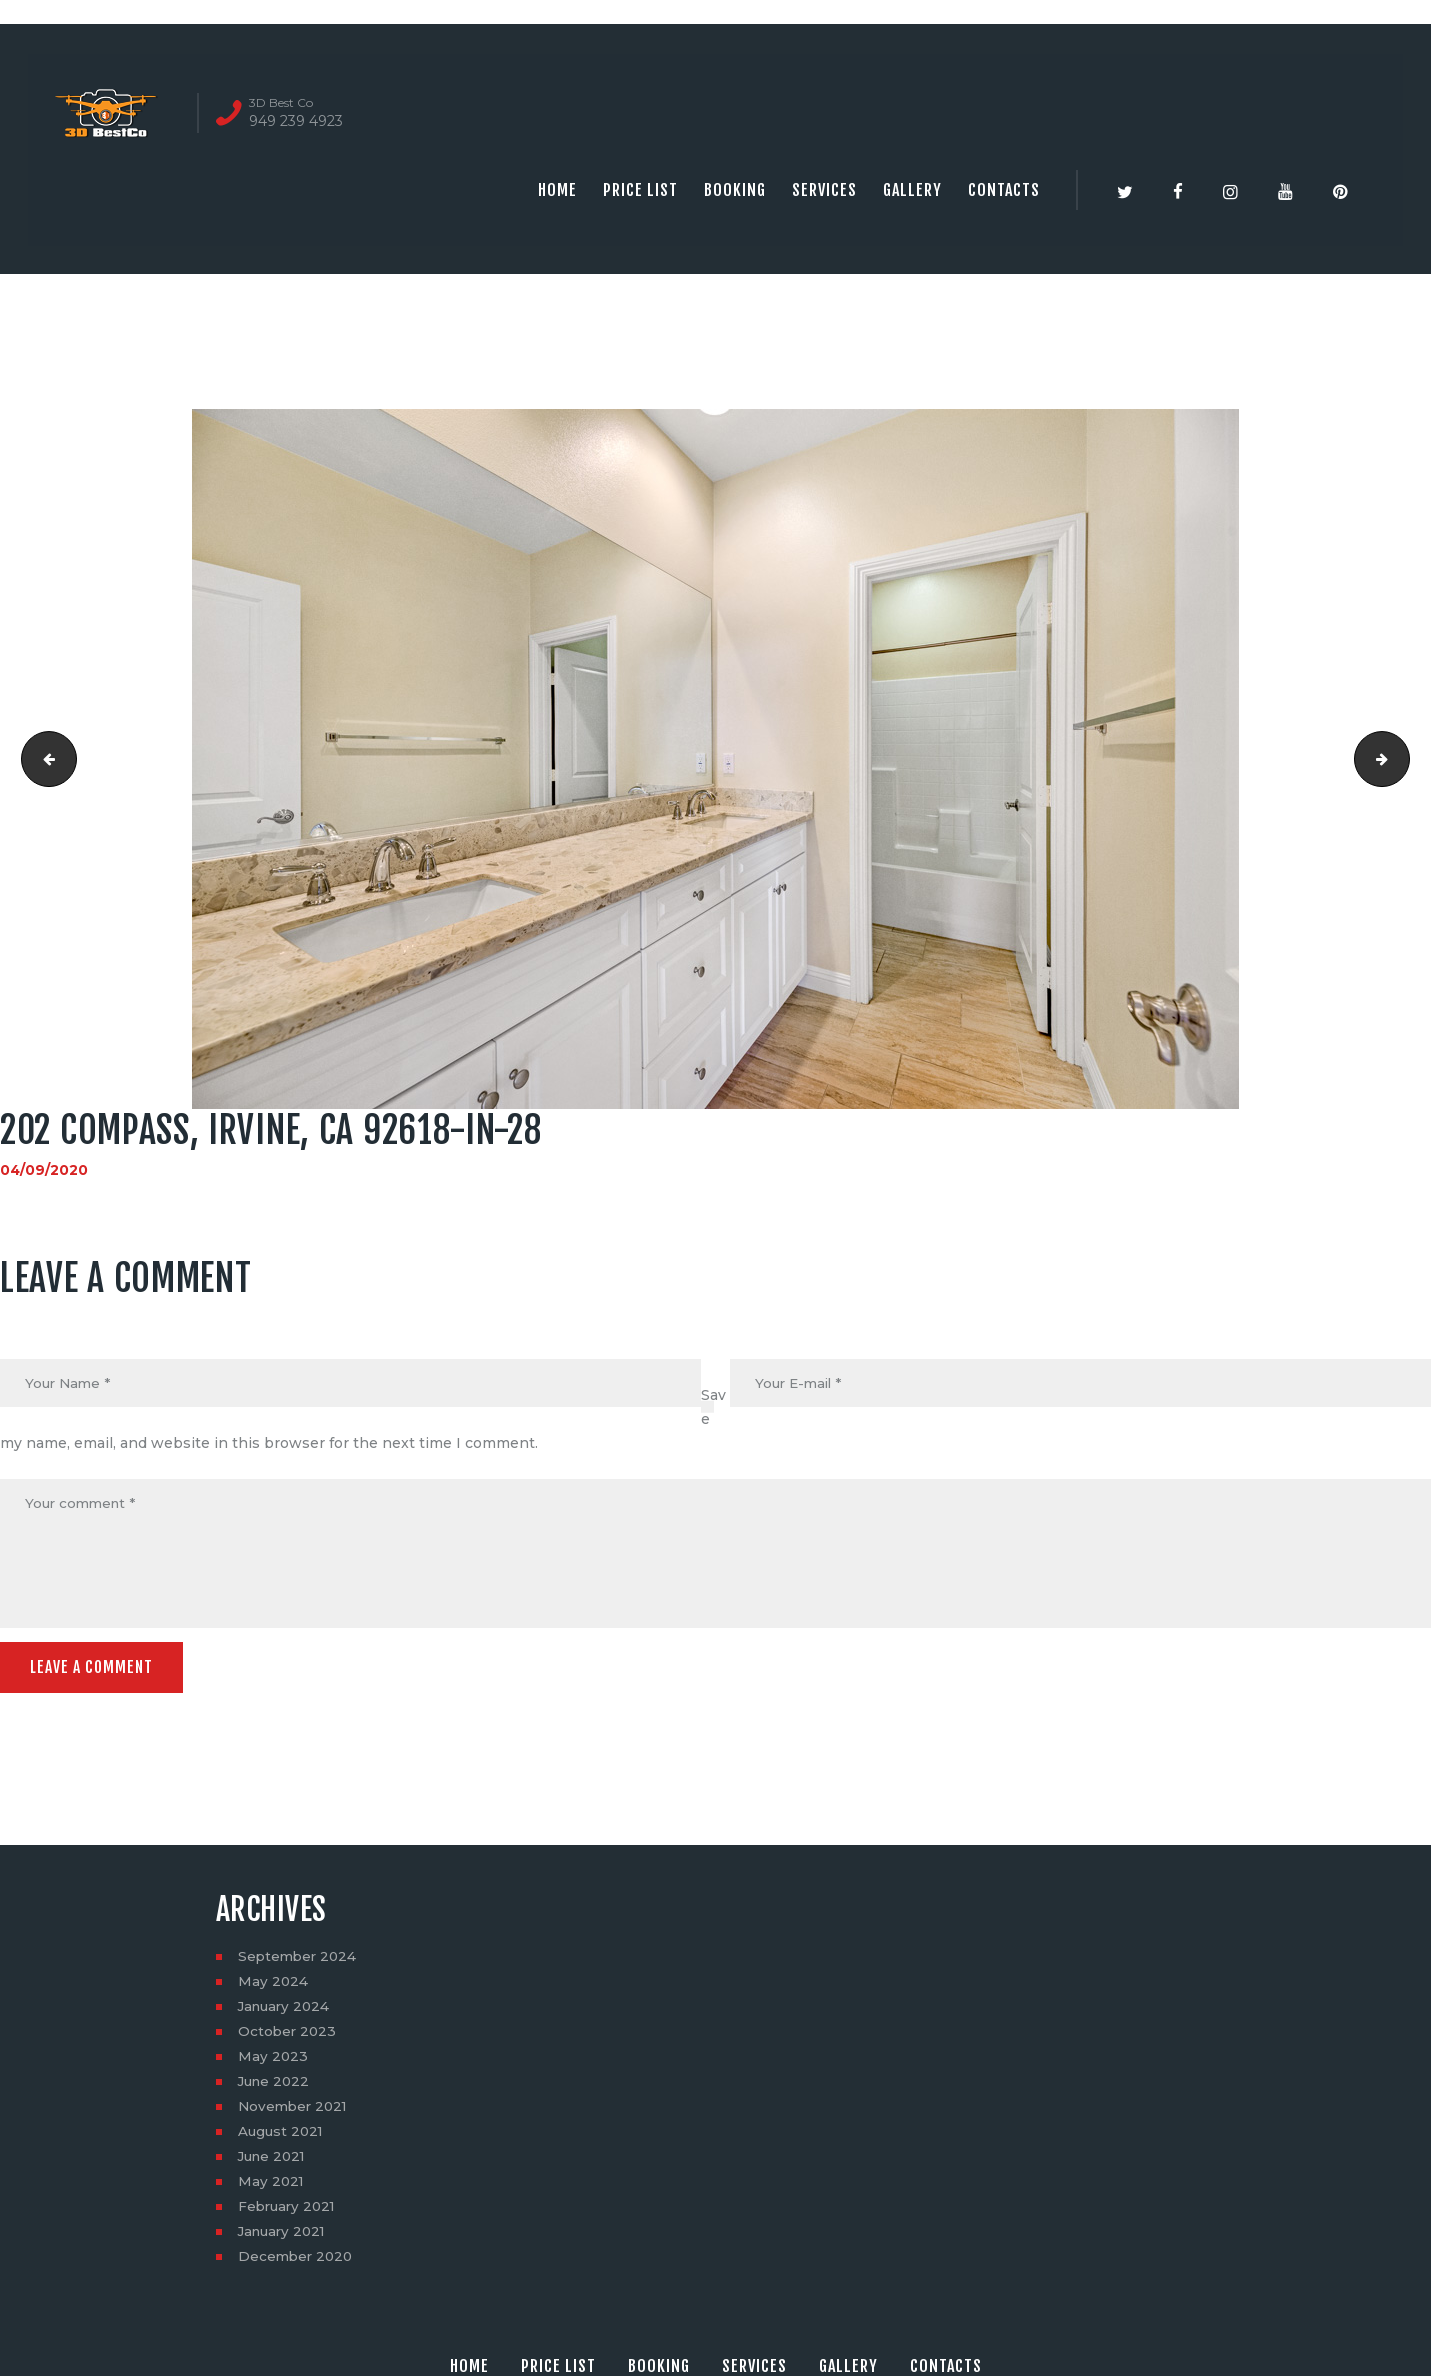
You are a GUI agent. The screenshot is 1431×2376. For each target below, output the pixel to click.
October (288, 2036)
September (299, 1961)
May (273, 1986)
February (289, 2211)
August (282, 2136)
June (276, 2086)
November (295, 2111)
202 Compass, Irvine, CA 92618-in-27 (43, 759)
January (286, 2011)
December (297, 2261)
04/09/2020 (44, 1170)
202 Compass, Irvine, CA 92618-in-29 (1402, 759)
